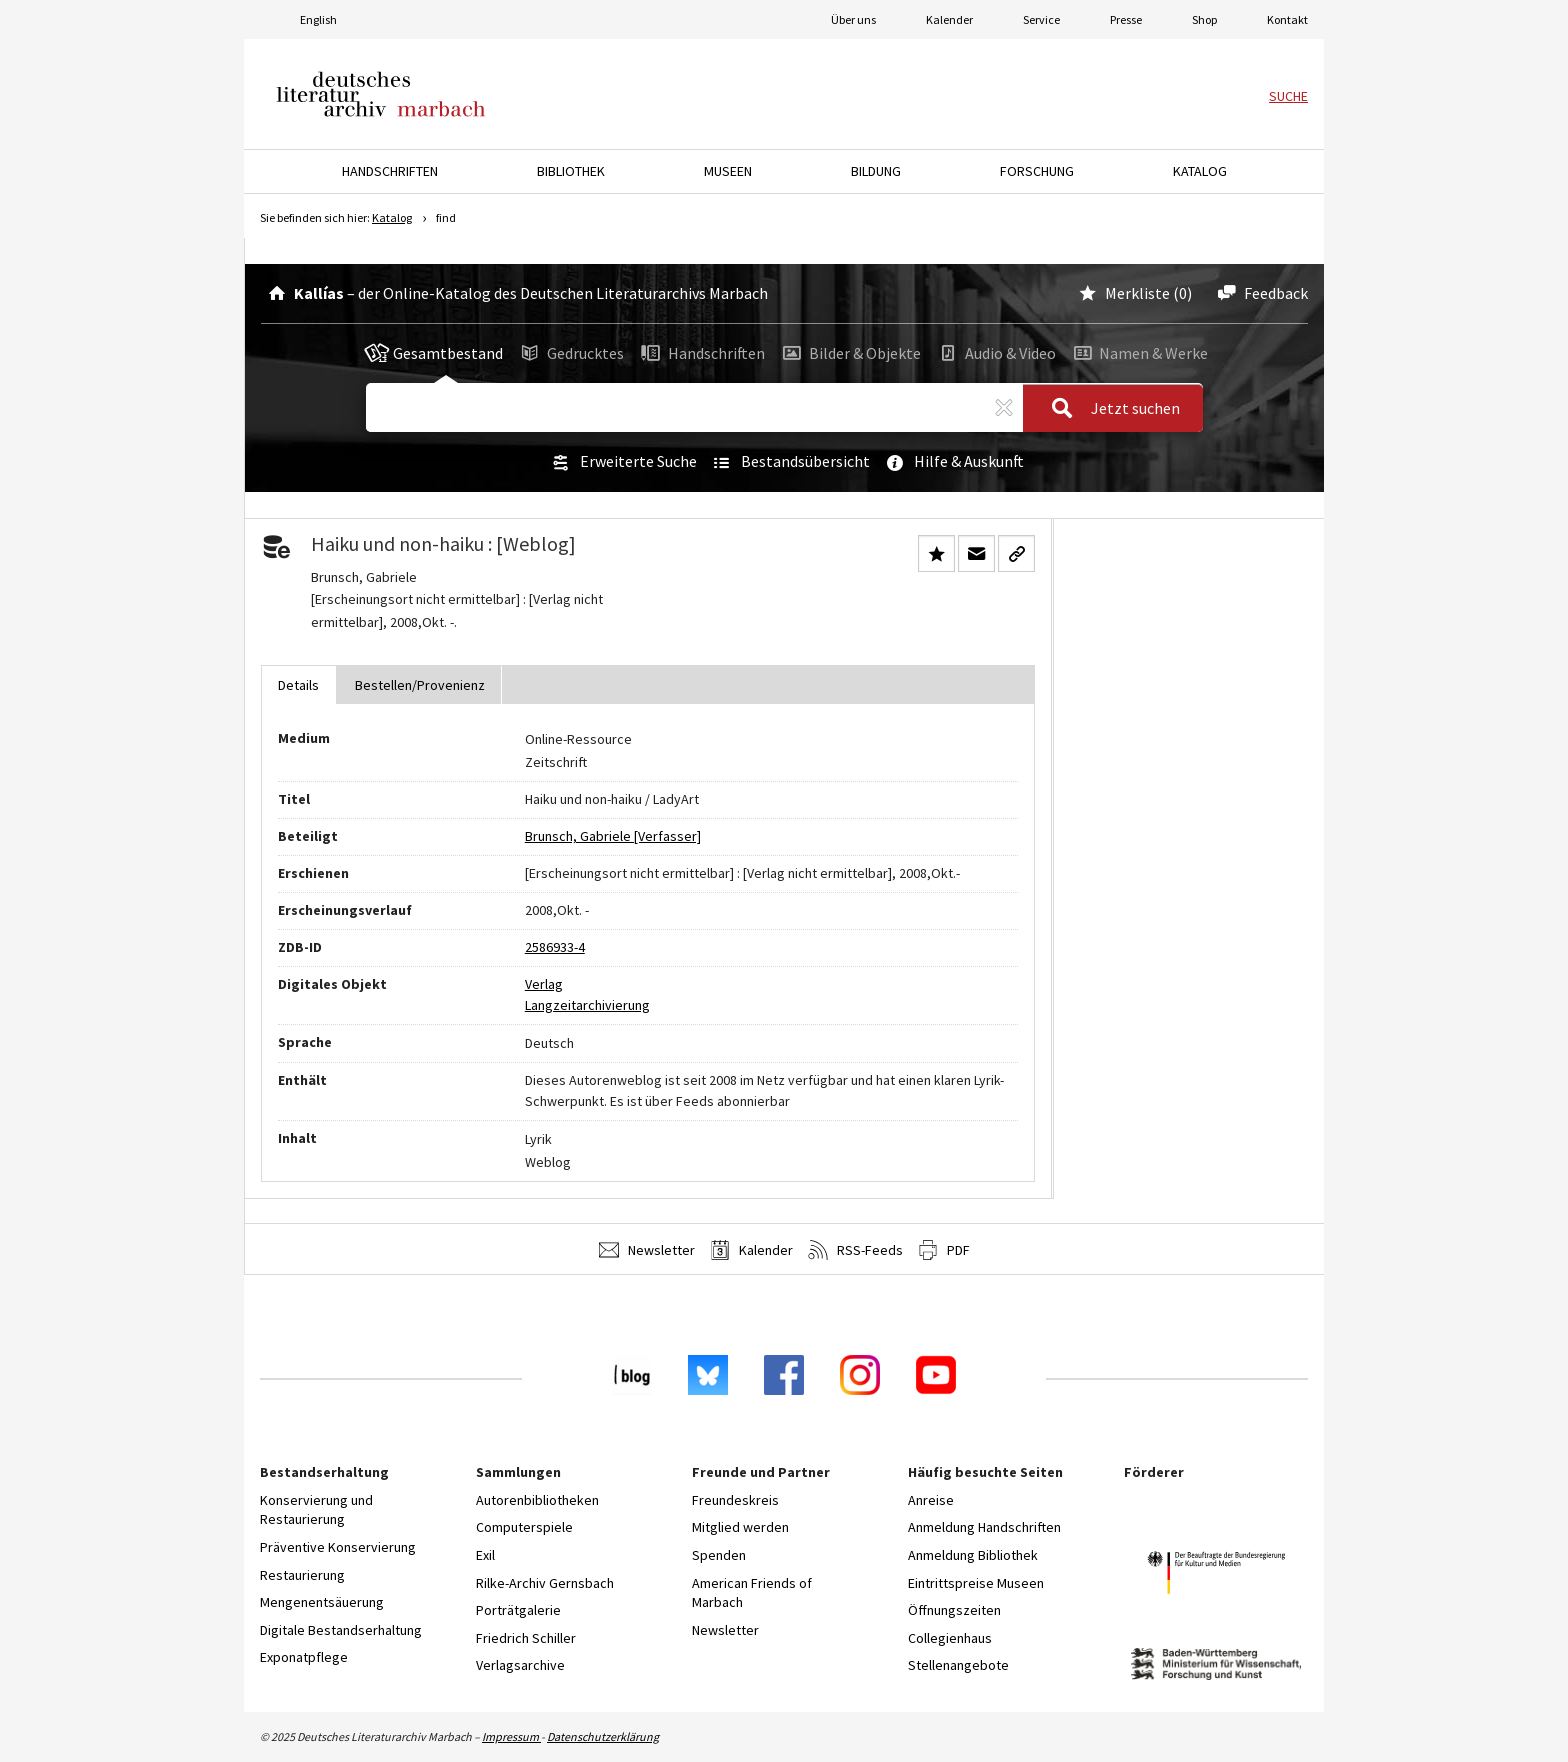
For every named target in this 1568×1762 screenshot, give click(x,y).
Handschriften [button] (390, 171)
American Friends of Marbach (752, 1593)
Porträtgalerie (518, 1610)
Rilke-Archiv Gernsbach (545, 1583)
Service (1041, 19)
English (318, 19)
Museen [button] (728, 171)
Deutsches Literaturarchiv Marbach (381, 94)
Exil (485, 1555)
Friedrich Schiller (526, 1638)
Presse (1126, 19)
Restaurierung (302, 1575)
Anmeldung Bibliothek (973, 1555)
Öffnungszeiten (954, 1610)
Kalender (949, 19)
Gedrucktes (570, 353)
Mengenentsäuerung (322, 1602)
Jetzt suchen (1109, 409)
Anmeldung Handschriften (984, 1527)
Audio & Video (995, 353)
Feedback (1259, 293)
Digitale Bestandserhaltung (341, 1630)
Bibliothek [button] (571, 171)
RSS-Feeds (855, 1250)
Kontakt (1287, 19)
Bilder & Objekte (850, 353)
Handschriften (701, 353)
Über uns (853, 19)
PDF (944, 1250)
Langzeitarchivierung (587, 1005)
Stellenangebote (958, 1665)
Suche (1288, 96)
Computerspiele (524, 1527)
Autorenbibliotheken (537, 1500)
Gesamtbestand (434, 353)
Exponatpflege (304, 1657)
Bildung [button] (876, 171)
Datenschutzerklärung (603, 1736)
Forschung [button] (1037, 171)
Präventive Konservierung (338, 1547)
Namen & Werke (1138, 353)
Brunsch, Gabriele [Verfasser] (613, 836)
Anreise (931, 1500)
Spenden (719, 1555)
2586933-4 (555, 947)
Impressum (511, 1736)
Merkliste (1122, 293)
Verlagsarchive (520, 1665)
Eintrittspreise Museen (976, 1583)
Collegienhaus (950, 1638)
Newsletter (647, 1250)
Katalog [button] (1200, 171)
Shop (1204, 19)
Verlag (544, 984)
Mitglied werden (740, 1527)
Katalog (392, 217)
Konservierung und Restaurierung (316, 1510)
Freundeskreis (735, 1500)
